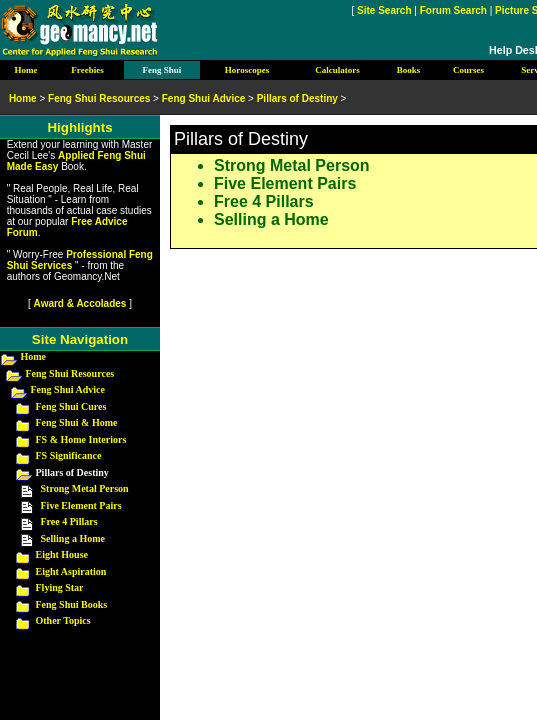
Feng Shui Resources (70, 373)
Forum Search (453, 10)
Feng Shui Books (72, 604)
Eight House (62, 554)
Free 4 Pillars (264, 201)
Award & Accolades (80, 303)
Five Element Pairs (285, 183)
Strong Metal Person (292, 165)
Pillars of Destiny (297, 98)
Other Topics (63, 620)
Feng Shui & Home (77, 422)
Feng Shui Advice (68, 389)
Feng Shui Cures (71, 406)
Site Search (384, 10)
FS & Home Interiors (81, 439)
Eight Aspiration (71, 571)
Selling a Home (271, 219)
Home (34, 356)
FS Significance (69, 455)
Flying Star (60, 587)
